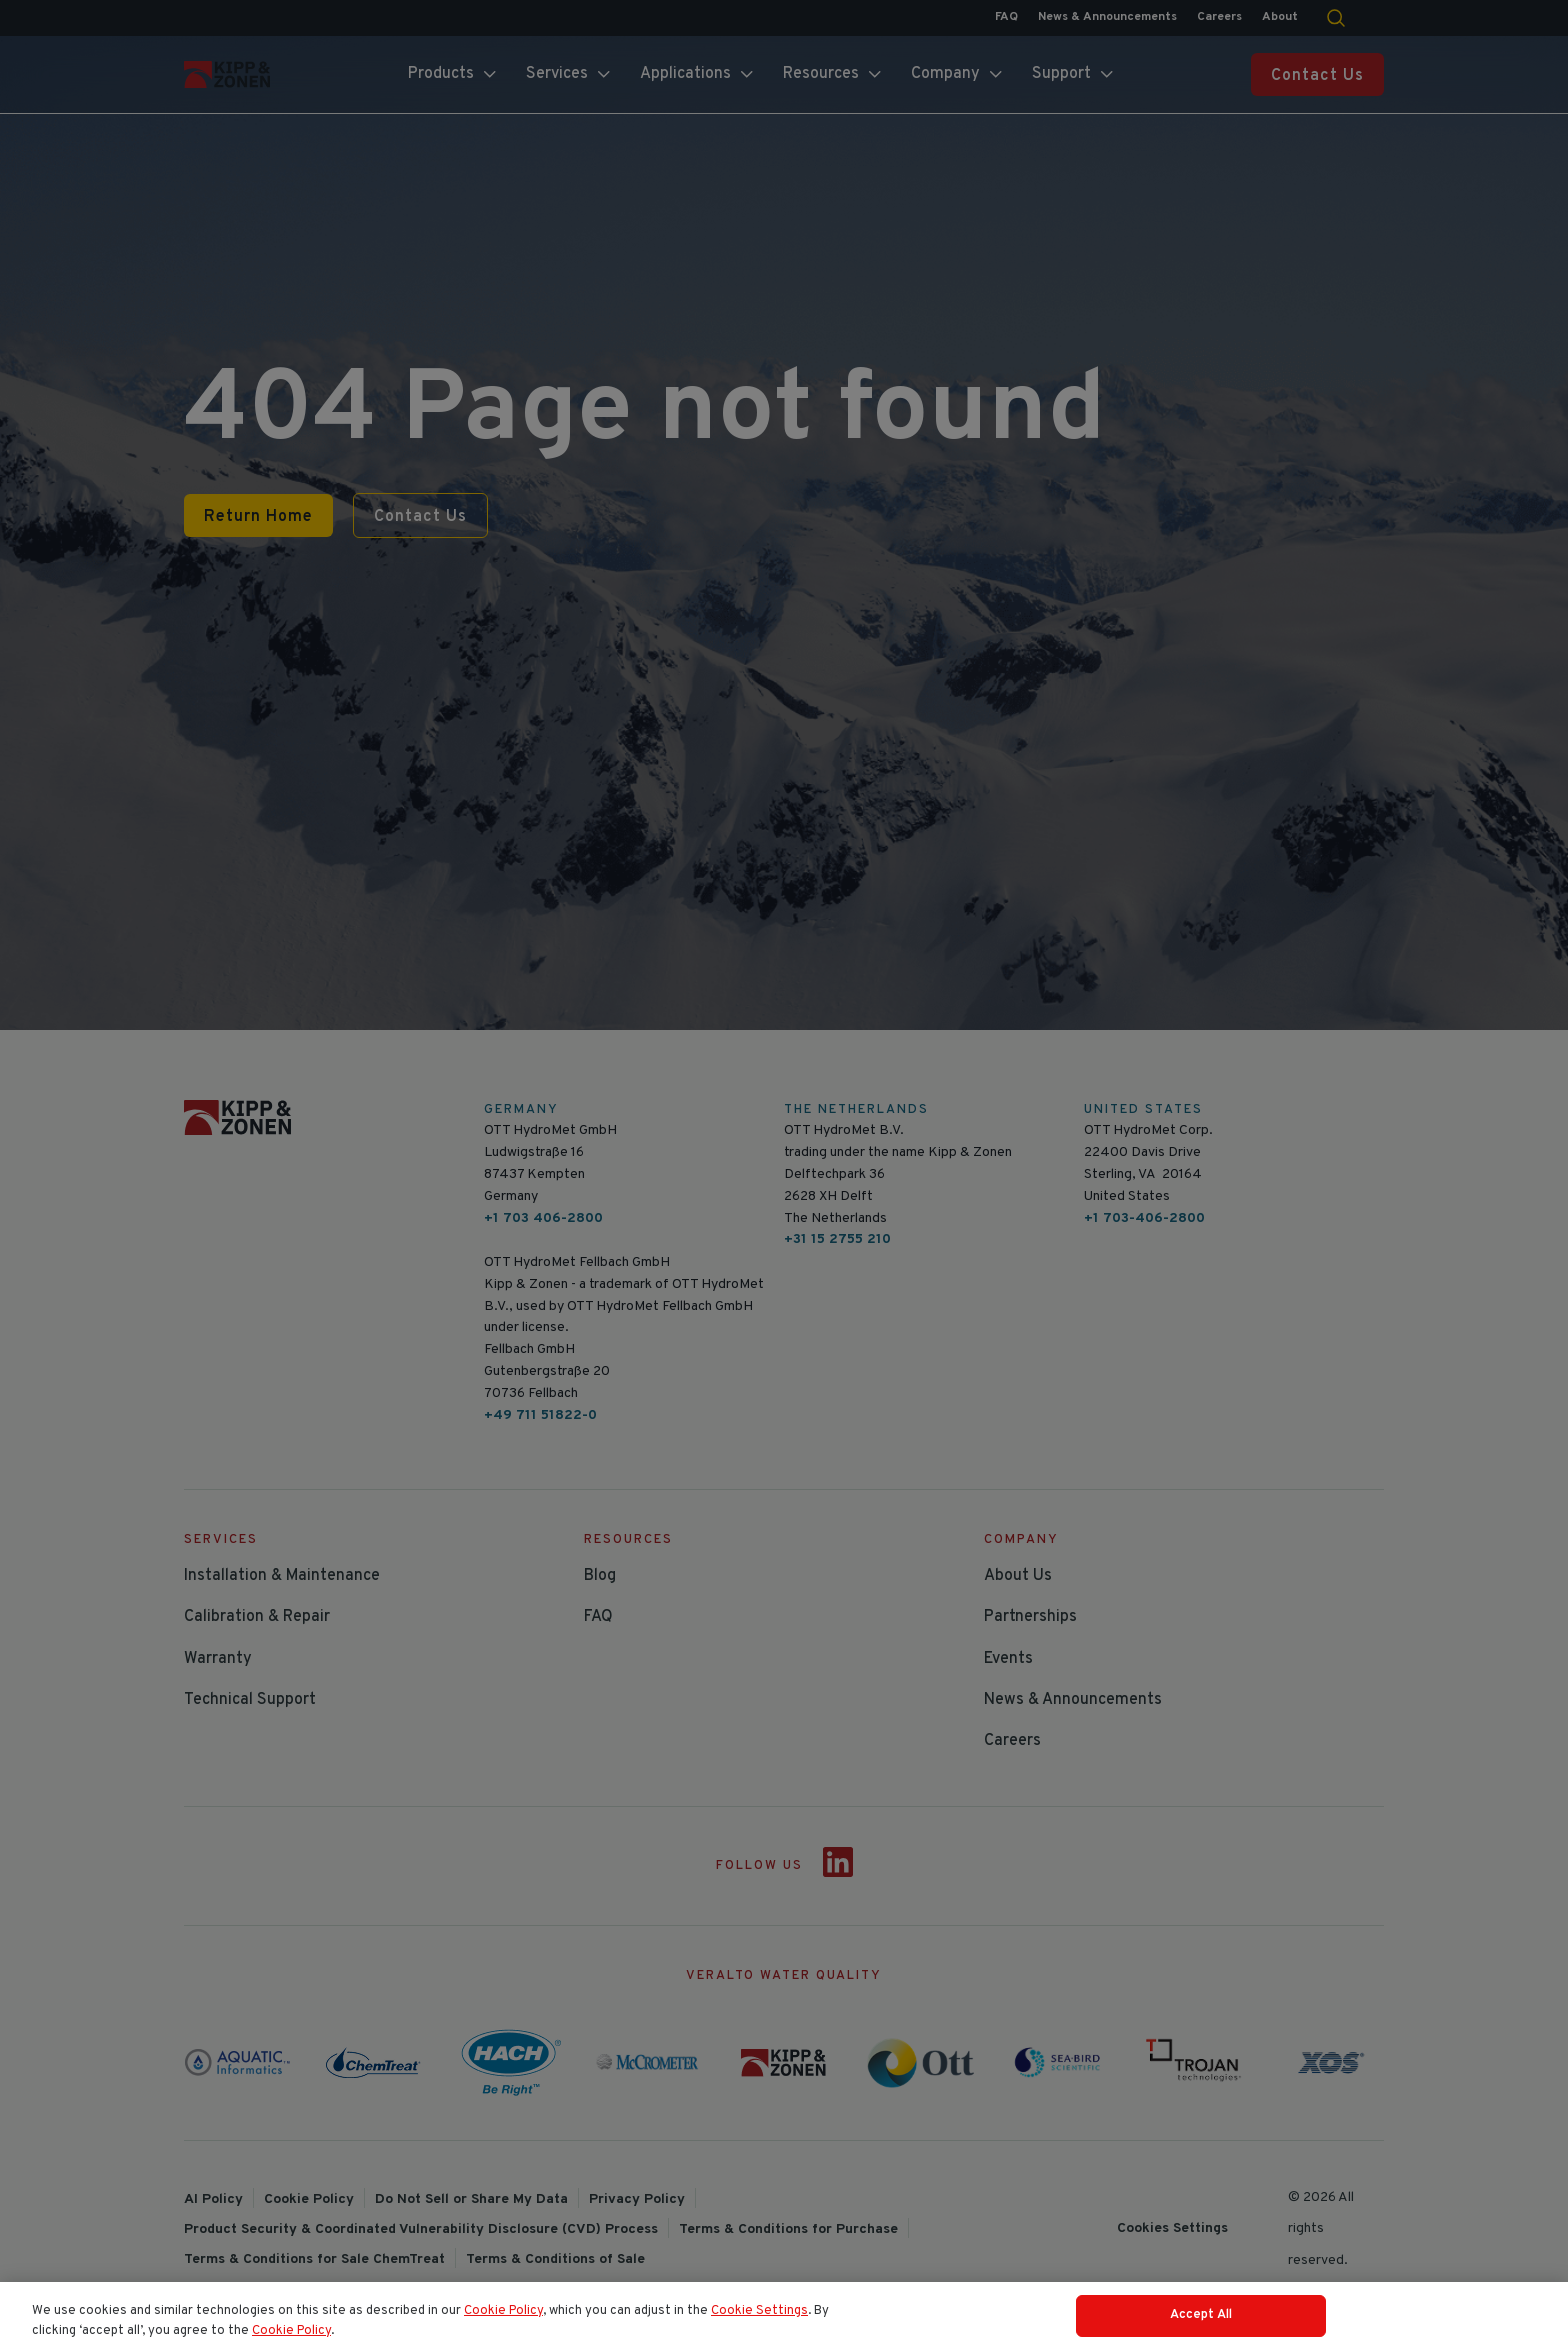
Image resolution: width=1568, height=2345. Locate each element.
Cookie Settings (759, 2332)
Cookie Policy (503, 2332)
